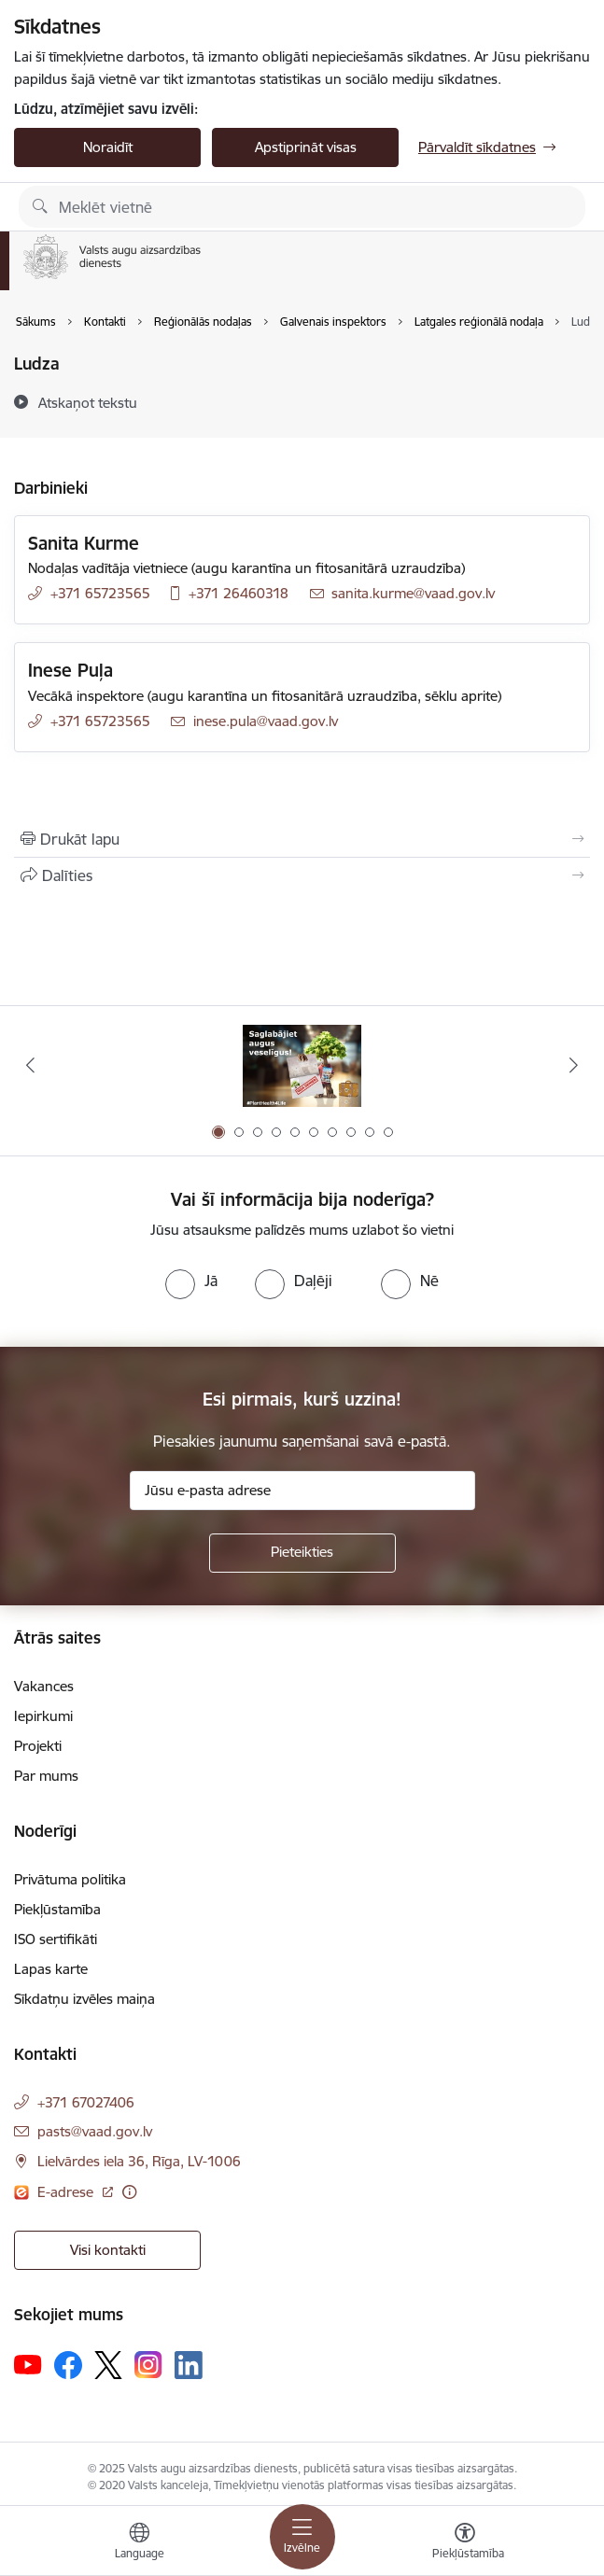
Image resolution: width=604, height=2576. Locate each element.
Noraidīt (108, 147)
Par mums (46, 1776)
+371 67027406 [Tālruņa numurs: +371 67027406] (85, 2102)
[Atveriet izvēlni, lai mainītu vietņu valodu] (139, 2543)
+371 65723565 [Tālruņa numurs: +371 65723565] (100, 593)
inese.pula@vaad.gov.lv (265, 721)
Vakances (44, 1686)
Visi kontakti (108, 2250)
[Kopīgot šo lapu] (302, 875)
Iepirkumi (43, 1716)
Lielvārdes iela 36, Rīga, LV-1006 (139, 2161)
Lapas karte (51, 1969)
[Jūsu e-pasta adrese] (302, 1490)
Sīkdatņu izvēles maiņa (84, 1999)
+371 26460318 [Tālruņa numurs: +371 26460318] (238, 593)
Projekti (38, 1746)
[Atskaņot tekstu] (87, 402)
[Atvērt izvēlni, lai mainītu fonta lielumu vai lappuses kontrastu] (465, 2543)
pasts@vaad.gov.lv (94, 2131)
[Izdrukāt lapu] (302, 839)
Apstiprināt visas (306, 147)
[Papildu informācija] (129, 2192)
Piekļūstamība (57, 1909)
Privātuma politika (70, 1879)
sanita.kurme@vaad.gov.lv (413, 593)
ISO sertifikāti (55, 1939)
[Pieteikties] (302, 1553)
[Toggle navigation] (302, 2536)
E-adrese (67, 2192)
